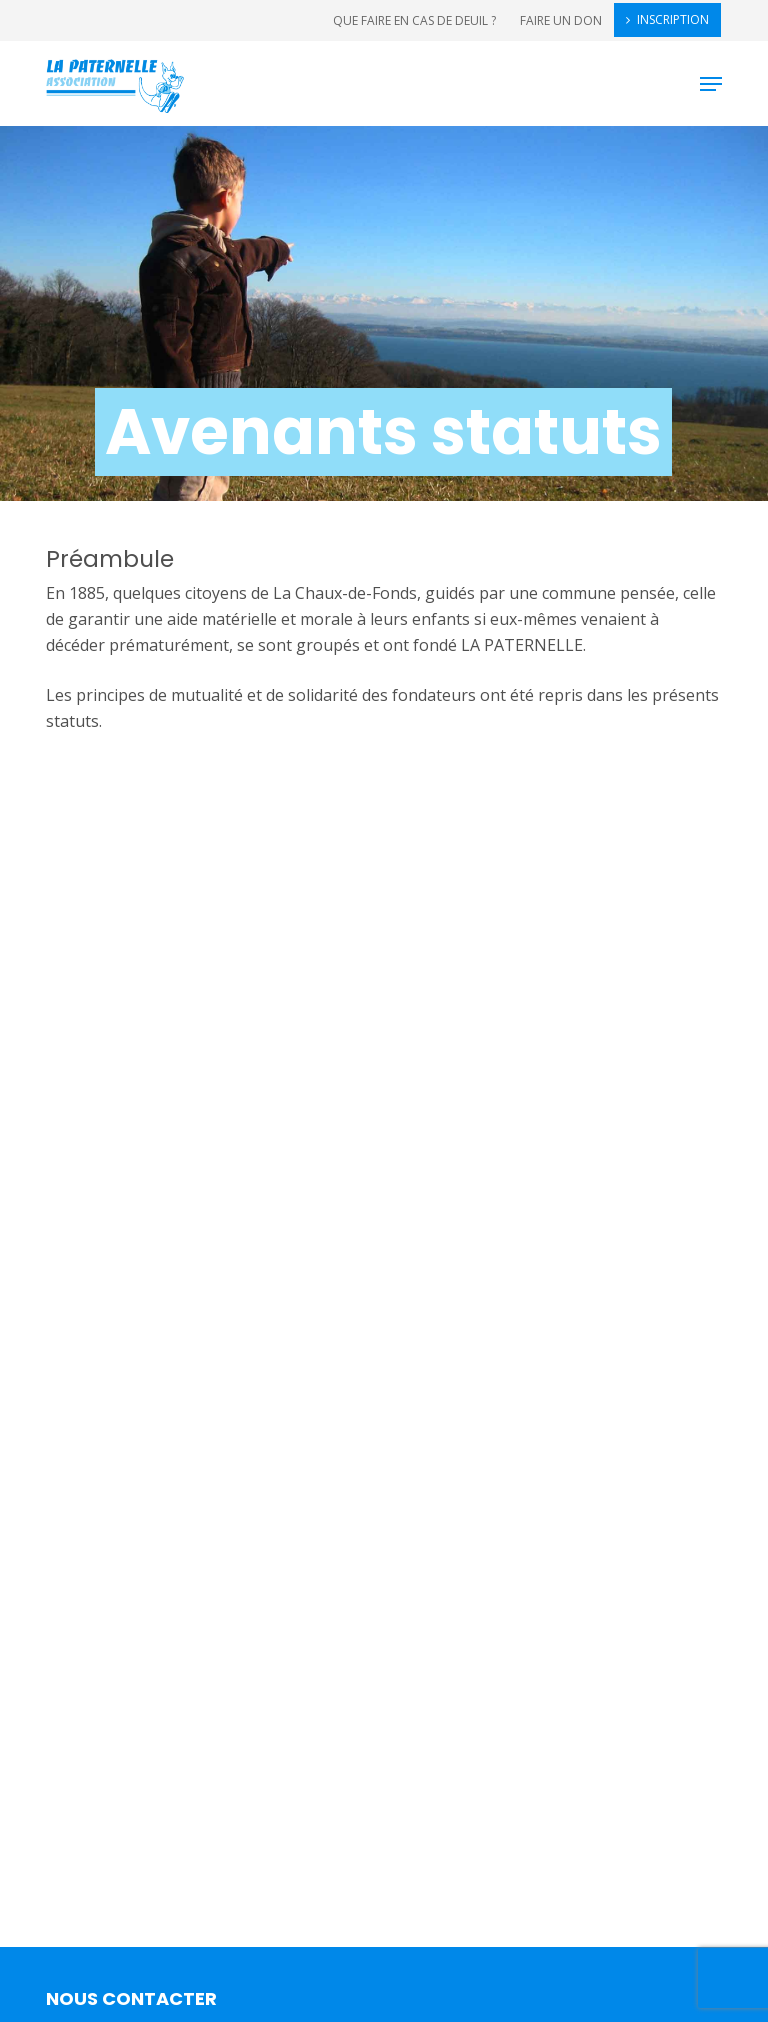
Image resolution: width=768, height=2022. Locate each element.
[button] (711, 84)
